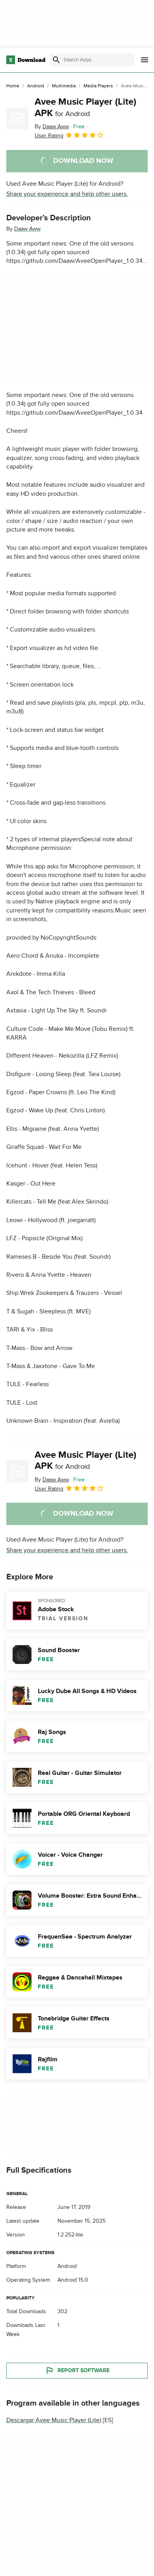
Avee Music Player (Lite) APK (85, 107)
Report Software (77, 2370)
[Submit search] (56, 60)
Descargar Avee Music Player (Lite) (53, 2420)
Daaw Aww (27, 228)
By (52, 126)
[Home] (12, 86)
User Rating (69, 135)
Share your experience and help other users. (67, 194)
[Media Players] (98, 86)
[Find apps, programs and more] (92, 60)
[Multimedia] (64, 86)
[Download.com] (25, 59)
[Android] (35, 86)
